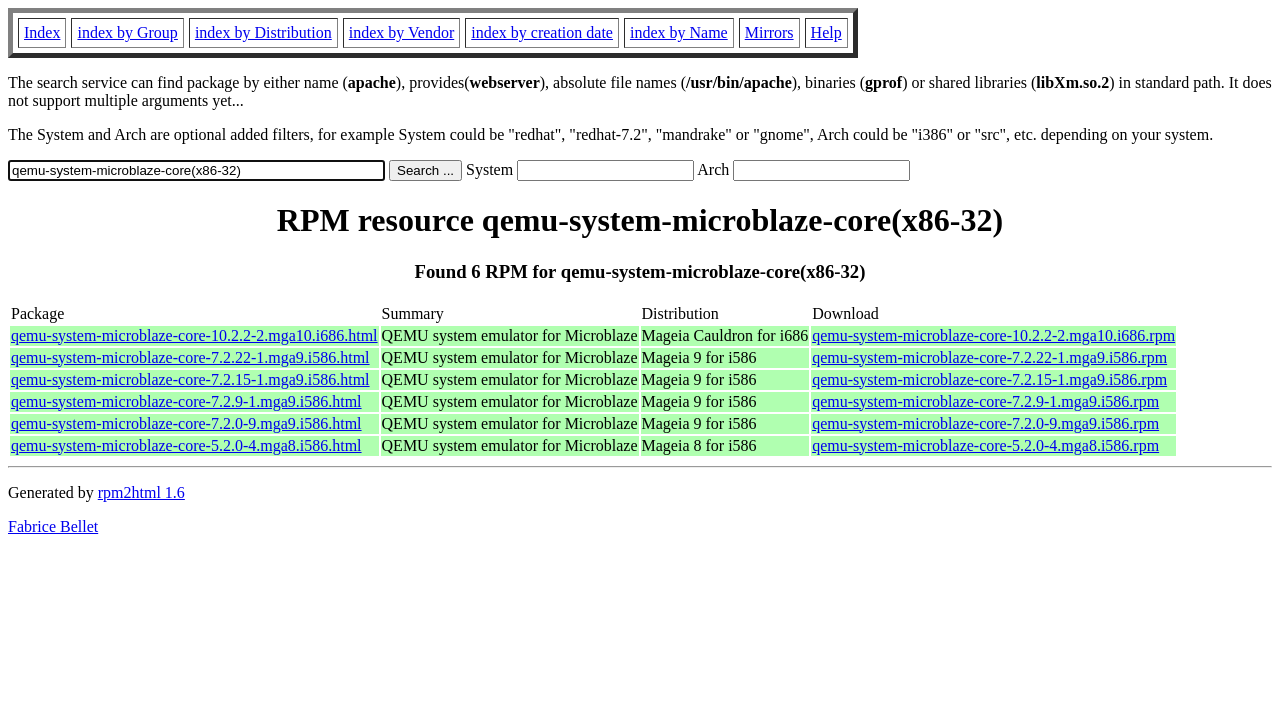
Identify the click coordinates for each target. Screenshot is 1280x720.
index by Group (127, 32)
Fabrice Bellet (53, 526)
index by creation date (542, 32)
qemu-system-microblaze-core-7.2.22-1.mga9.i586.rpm (989, 357)
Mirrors (769, 32)
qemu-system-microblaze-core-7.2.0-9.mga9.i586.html (186, 423)
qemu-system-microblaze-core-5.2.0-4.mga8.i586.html (186, 445)
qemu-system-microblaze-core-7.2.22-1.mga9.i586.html (190, 357)
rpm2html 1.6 (141, 492)
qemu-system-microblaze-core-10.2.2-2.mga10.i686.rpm (993, 335)
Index (42, 32)
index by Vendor (401, 32)
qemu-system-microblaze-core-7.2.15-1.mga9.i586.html (190, 379)
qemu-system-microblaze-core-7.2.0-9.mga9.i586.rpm (985, 423)
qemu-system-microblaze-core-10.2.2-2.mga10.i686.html (194, 335)
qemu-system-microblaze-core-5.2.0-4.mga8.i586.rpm (985, 445)
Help (826, 32)
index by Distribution (263, 32)
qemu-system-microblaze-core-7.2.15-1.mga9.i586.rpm (989, 379)
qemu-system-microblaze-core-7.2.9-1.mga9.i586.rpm (985, 401)
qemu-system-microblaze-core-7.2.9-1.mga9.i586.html (186, 401)
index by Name (679, 32)
